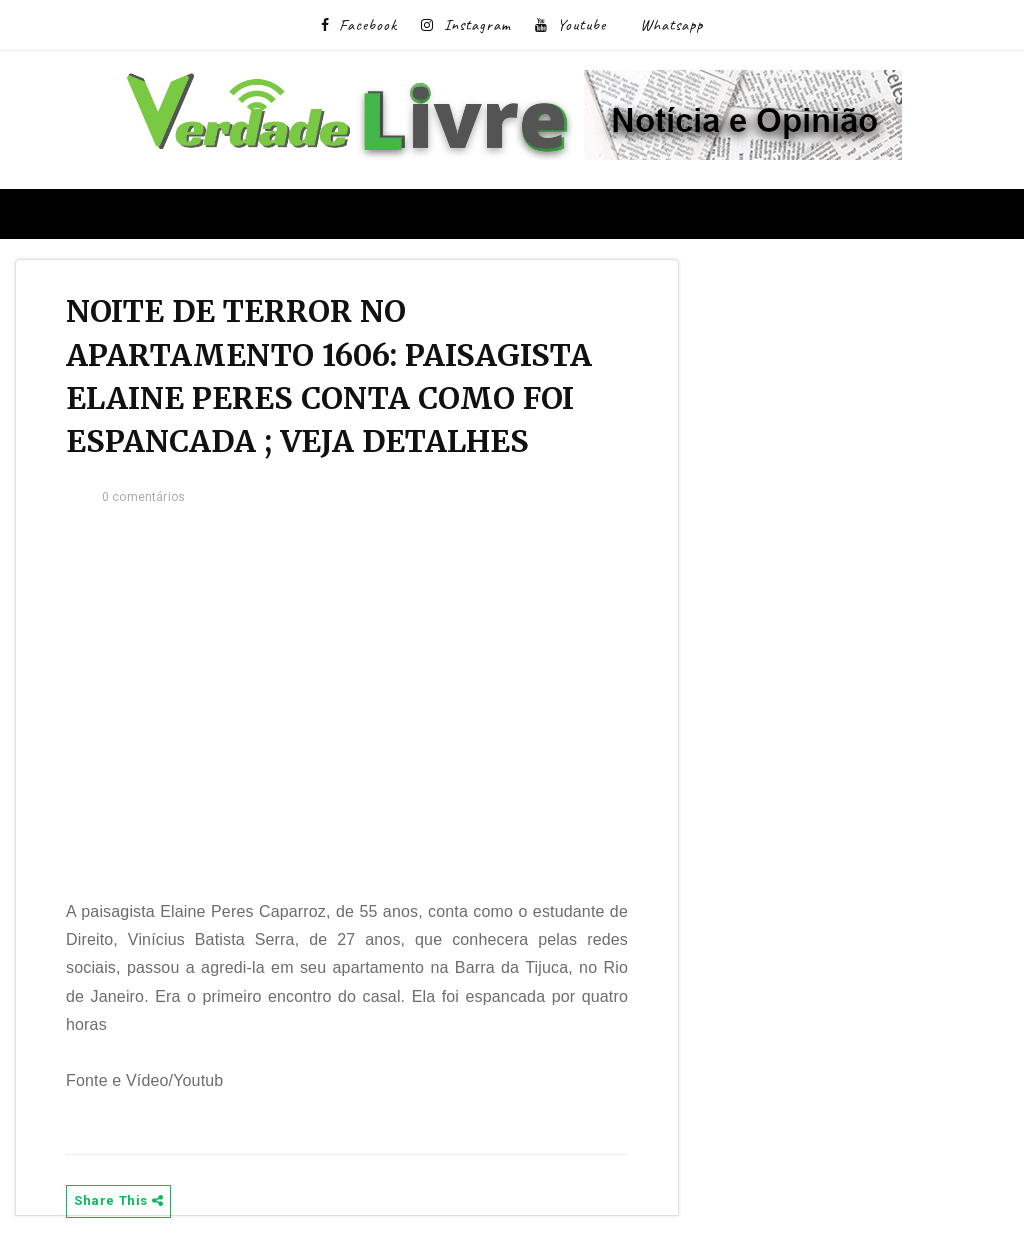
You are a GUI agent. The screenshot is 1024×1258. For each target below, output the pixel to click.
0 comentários (143, 497)
